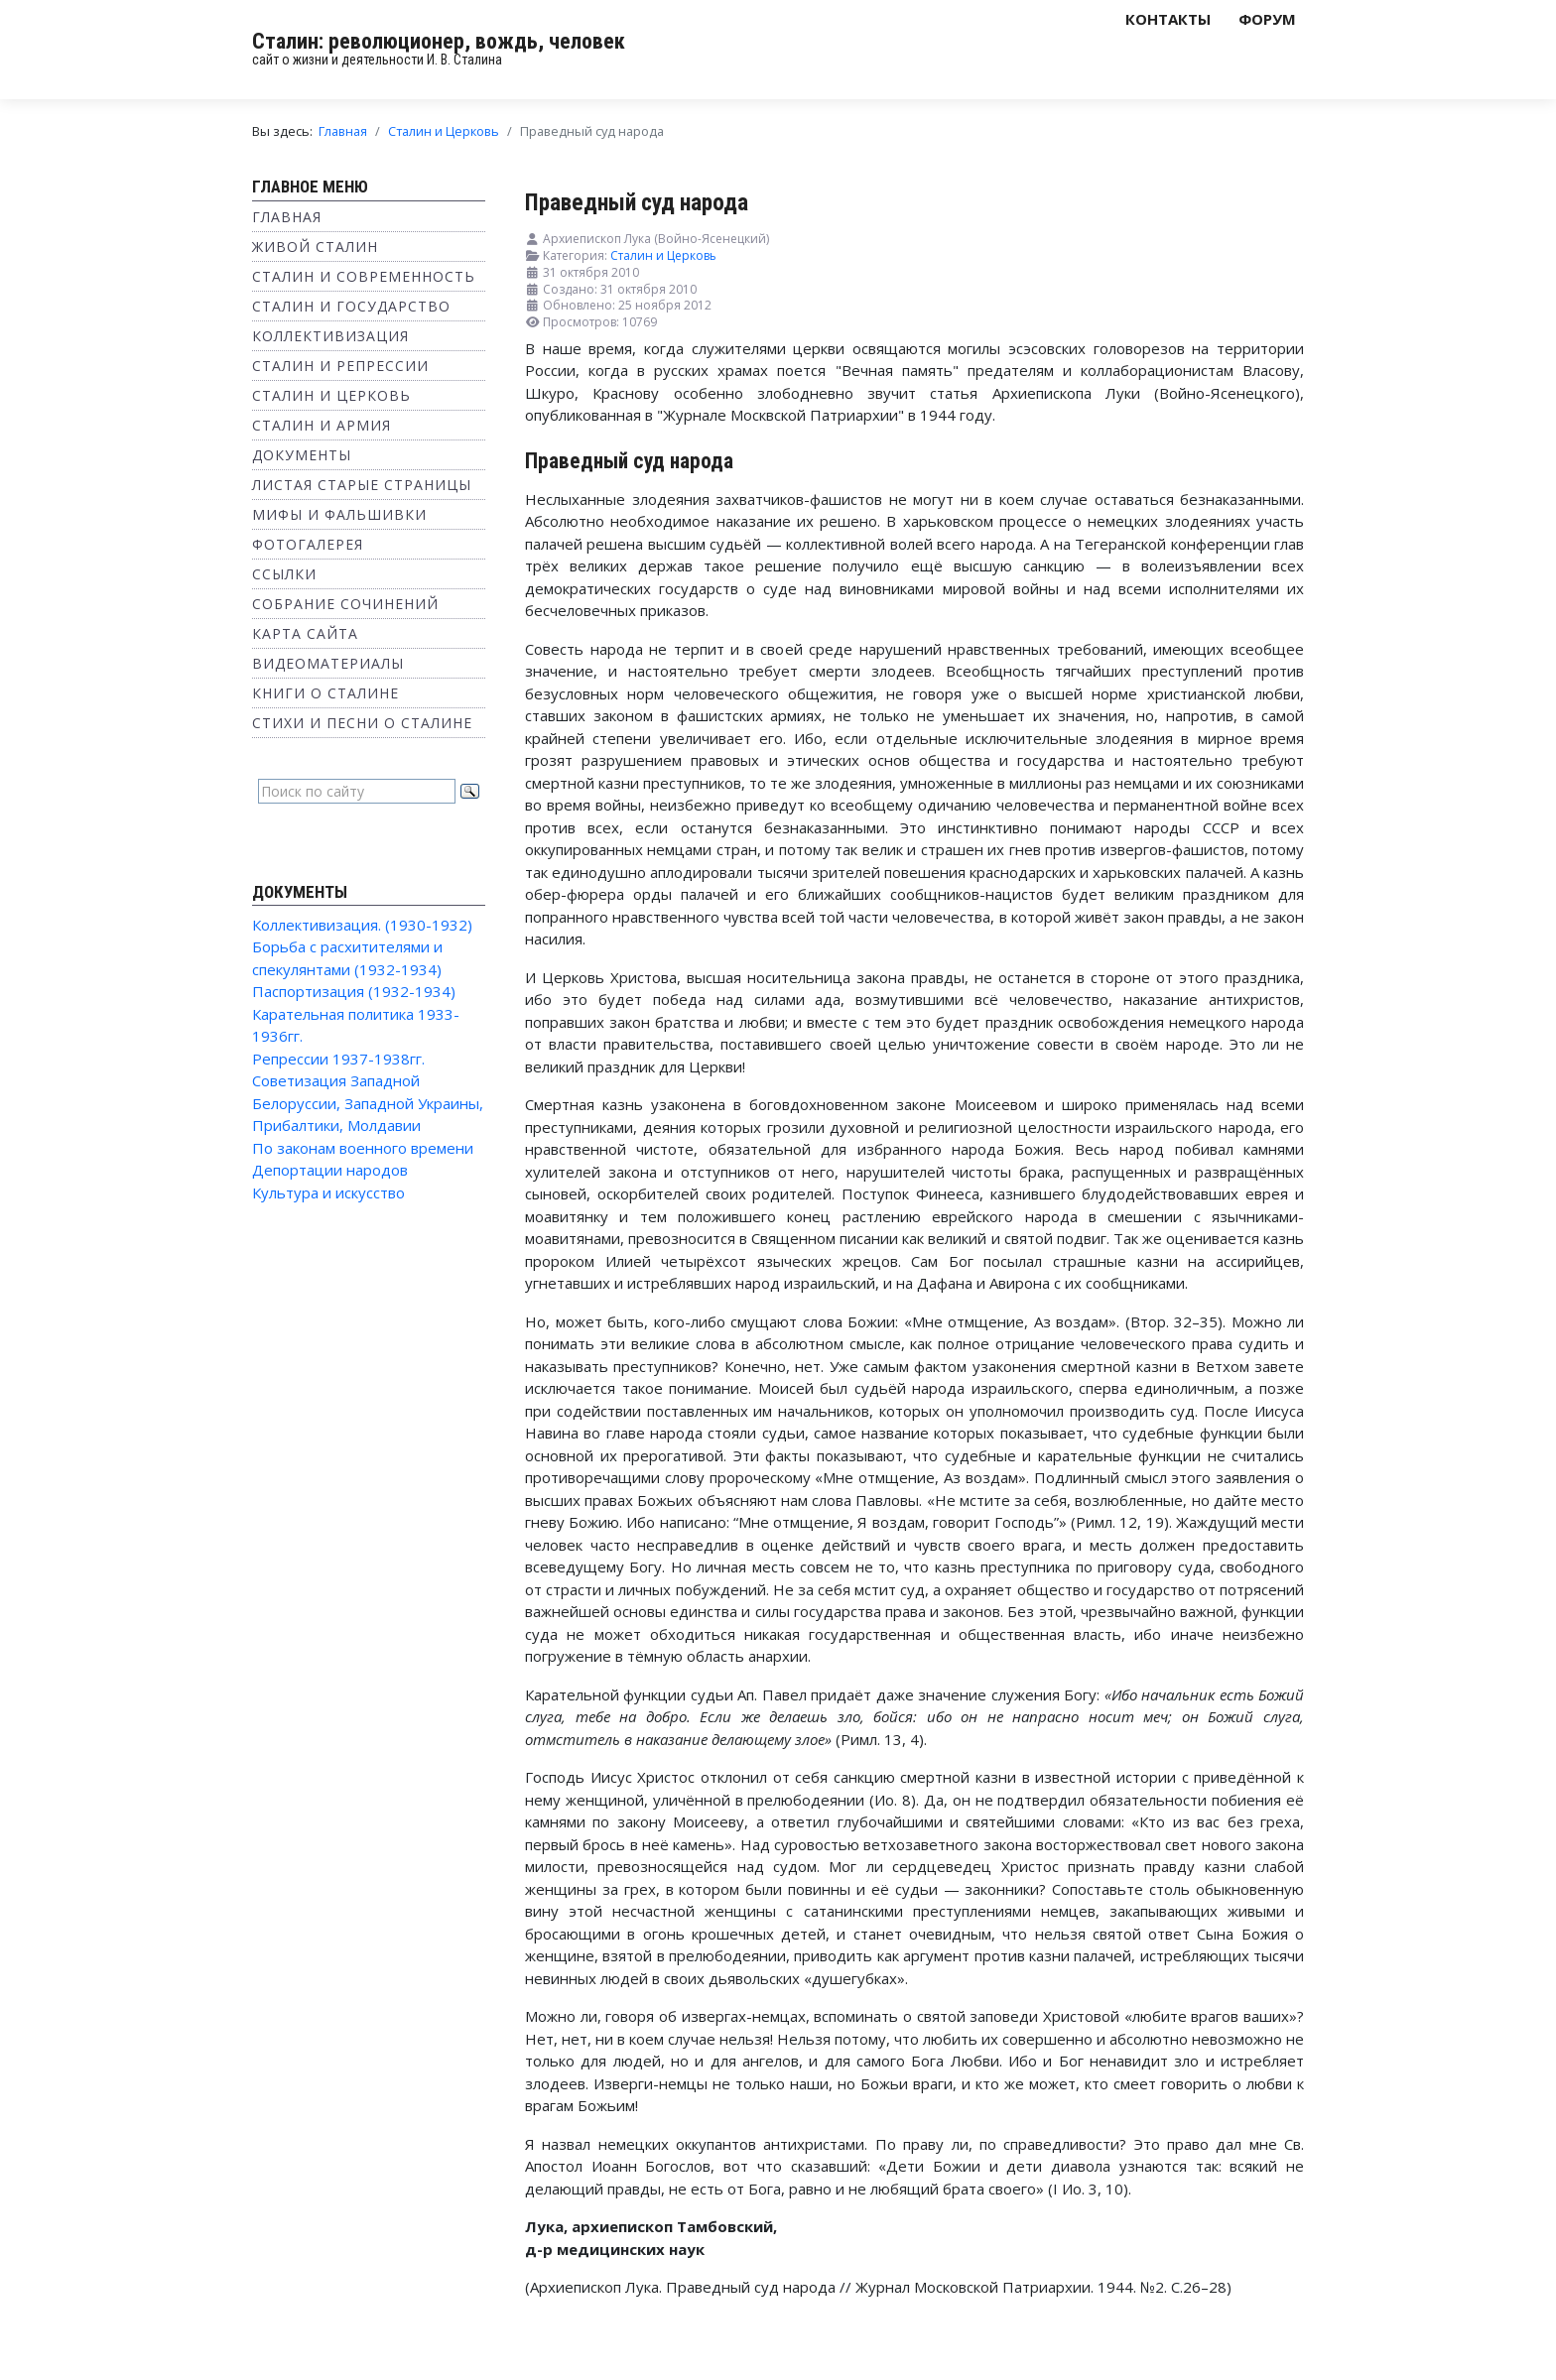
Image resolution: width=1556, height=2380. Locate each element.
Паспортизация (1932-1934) (353, 991)
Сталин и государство (351, 306)
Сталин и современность (363, 276)
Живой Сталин (315, 246)
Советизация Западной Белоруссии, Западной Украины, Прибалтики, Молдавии (367, 1102)
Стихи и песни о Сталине (362, 722)
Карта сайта (305, 633)
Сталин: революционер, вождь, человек (438, 41)
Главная (287, 216)
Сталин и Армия (321, 425)
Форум (1267, 19)
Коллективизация (330, 335)
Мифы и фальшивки (339, 514)
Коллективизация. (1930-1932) (362, 925)
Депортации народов (330, 1170)
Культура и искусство (328, 1192)
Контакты (1168, 19)
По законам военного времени (362, 1148)
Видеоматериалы (328, 663)
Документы (301, 454)
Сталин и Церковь (331, 395)
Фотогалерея (307, 544)
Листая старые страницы (361, 484)
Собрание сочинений (345, 603)
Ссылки (284, 573)
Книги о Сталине (325, 693)
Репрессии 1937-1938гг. (338, 1058)
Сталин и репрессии (340, 365)
